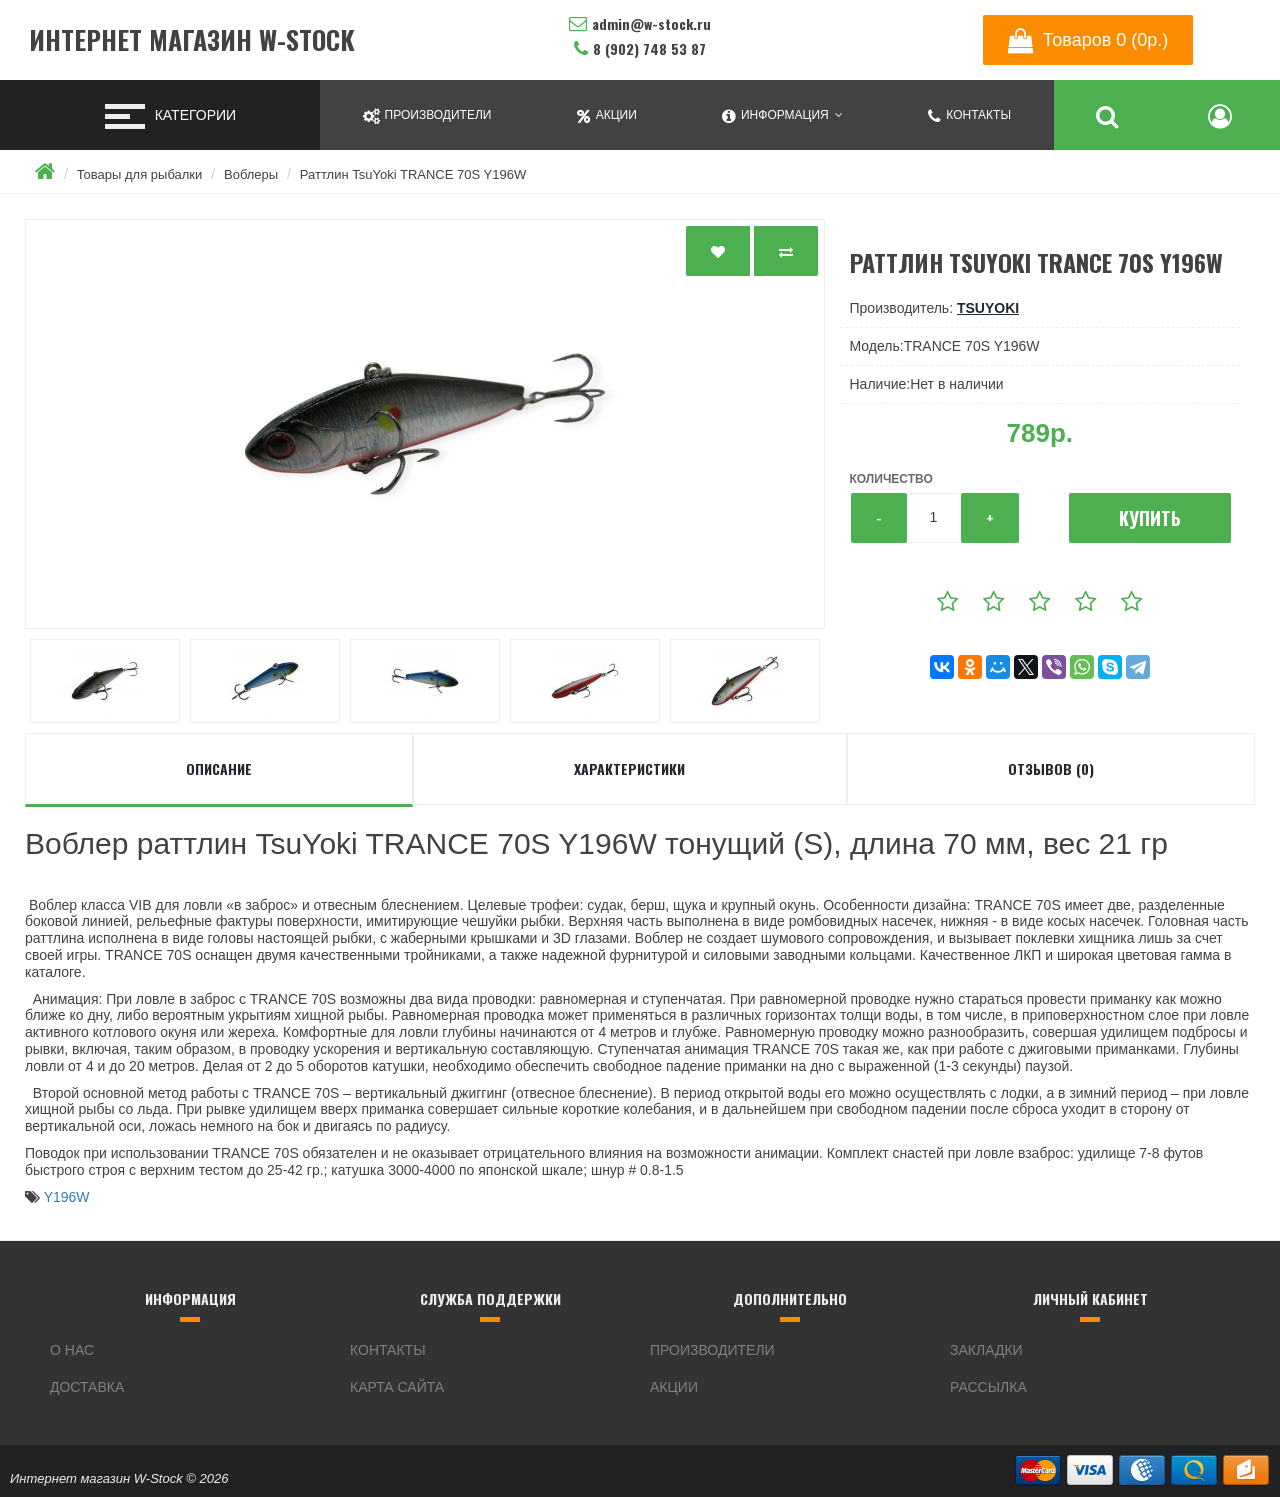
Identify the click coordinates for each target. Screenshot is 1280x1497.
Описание (219, 768)
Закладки (986, 1350)
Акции (674, 1387)
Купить (1150, 518)
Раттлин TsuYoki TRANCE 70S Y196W (413, 174)
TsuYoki (988, 308)
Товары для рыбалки (140, 174)
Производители (712, 1350)
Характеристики (629, 768)
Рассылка (988, 1387)
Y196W (67, 1197)
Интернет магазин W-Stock (192, 40)
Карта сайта (397, 1387)
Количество (891, 479)
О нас (72, 1350)
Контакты (388, 1350)
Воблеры (251, 174)
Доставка (87, 1387)
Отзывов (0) (1051, 768)
